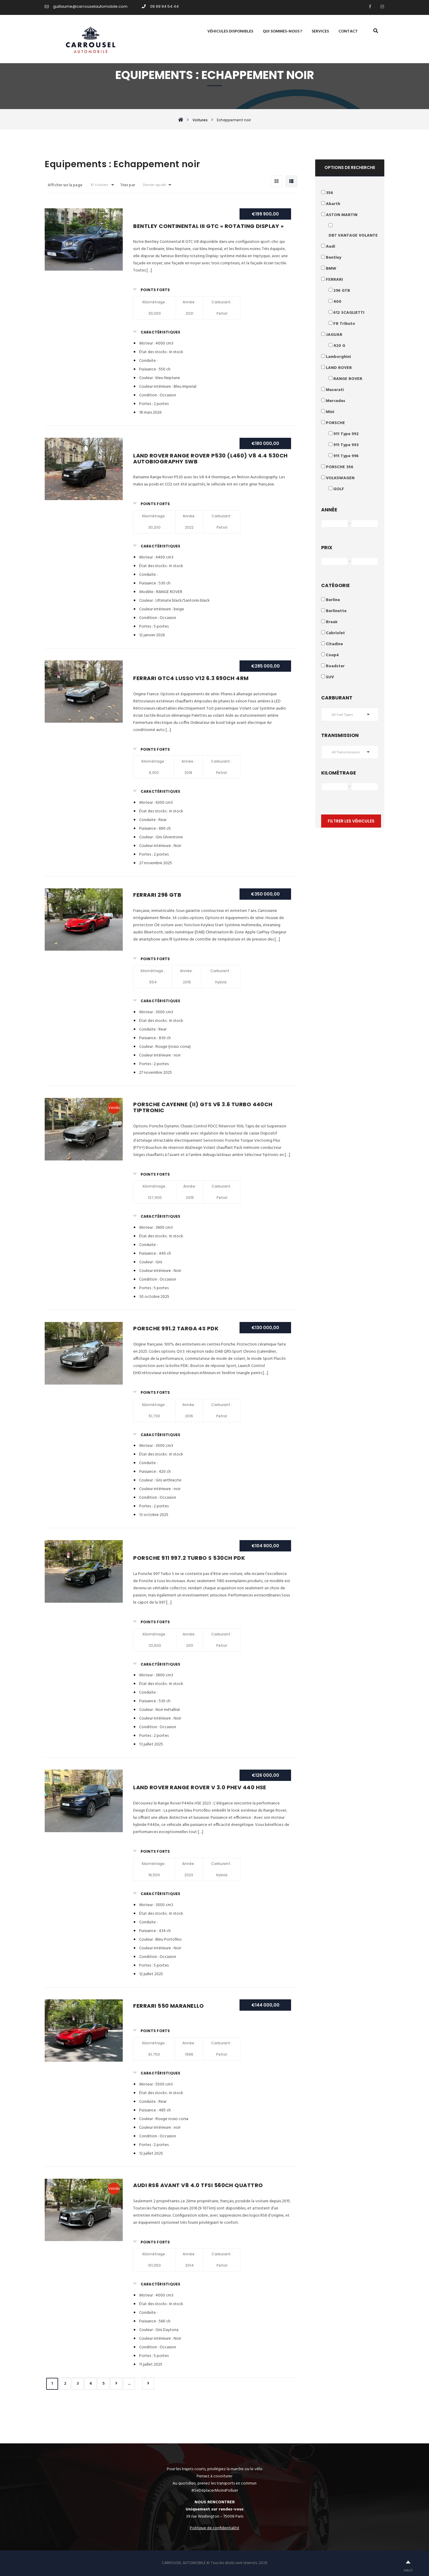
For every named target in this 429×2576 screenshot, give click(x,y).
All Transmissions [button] (346, 752)
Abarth (333, 204)
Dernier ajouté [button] (154, 185)
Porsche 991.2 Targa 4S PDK (175, 1328)
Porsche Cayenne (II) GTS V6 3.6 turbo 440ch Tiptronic (202, 1107)
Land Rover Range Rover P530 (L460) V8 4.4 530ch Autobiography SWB (210, 458)
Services (320, 32)
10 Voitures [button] (100, 185)
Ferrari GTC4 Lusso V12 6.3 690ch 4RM (190, 678)
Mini (330, 412)
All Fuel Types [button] (342, 715)
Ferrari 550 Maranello (168, 2005)
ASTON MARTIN (342, 215)
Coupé (332, 655)
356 (329, 193)
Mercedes (335, 401)
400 (337, 301)
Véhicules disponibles (230, 32)
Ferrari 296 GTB (157, 895)
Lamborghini (338, 356)
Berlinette (336, 611)
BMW (331, 268)
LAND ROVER (339, 367)
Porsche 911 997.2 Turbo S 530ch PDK (189, 1558)
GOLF (338, 489)
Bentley (333, 257)
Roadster (335, 666)
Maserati (335, 390)
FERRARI (334, 279)
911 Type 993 (346, 445)
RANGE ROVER (347, 378)
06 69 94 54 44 (160, 6)
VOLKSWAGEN (340, 478)
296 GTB (341, 290)
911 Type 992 (346, 434)
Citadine (334, 644)
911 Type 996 (346, 456)
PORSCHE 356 (339, 467)
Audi (330, 246)
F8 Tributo (344, 323)
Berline (333, 600)
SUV (330, 677)
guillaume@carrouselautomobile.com (86, 6)
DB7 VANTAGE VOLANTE (353, 235)
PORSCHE (335, 423)
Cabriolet (335, 633)
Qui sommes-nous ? (282, 32)
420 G (339, 345)
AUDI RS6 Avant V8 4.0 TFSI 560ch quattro (198, 2185)
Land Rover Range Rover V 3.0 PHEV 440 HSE (199, 1787)
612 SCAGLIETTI (348, 312)
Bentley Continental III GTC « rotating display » (208, 226)
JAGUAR (334, 334)
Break (332, 622)
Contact (348, 32)
